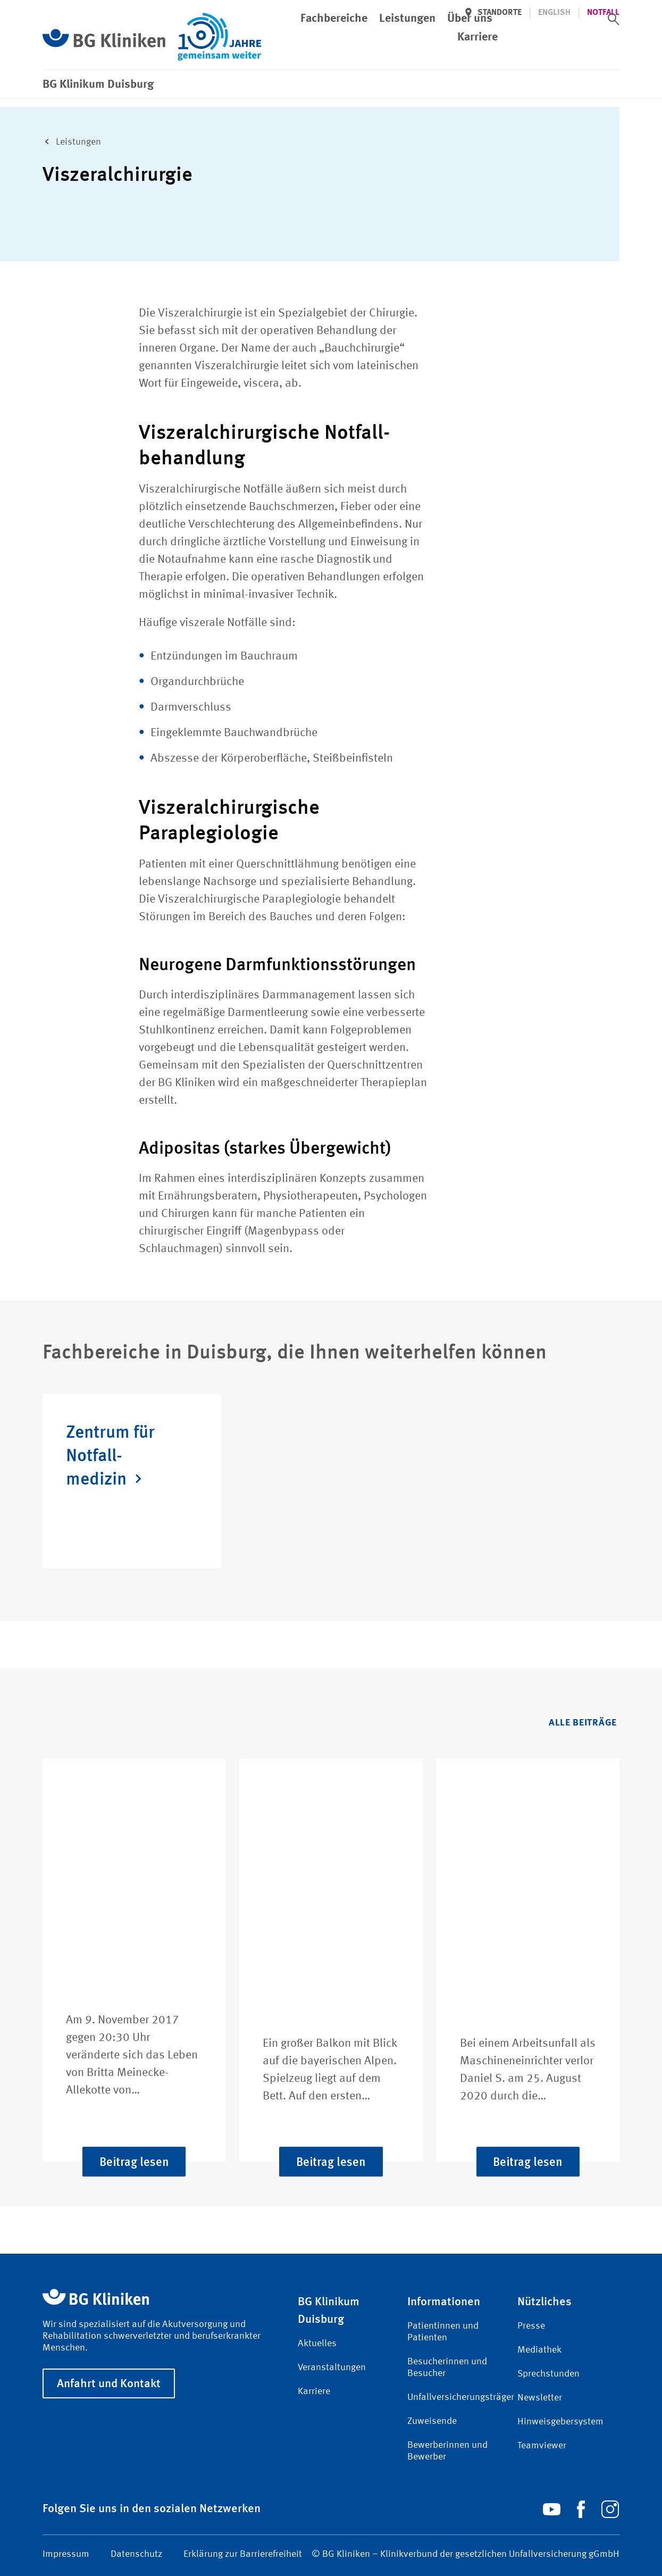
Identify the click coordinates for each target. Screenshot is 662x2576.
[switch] (613, 19)
